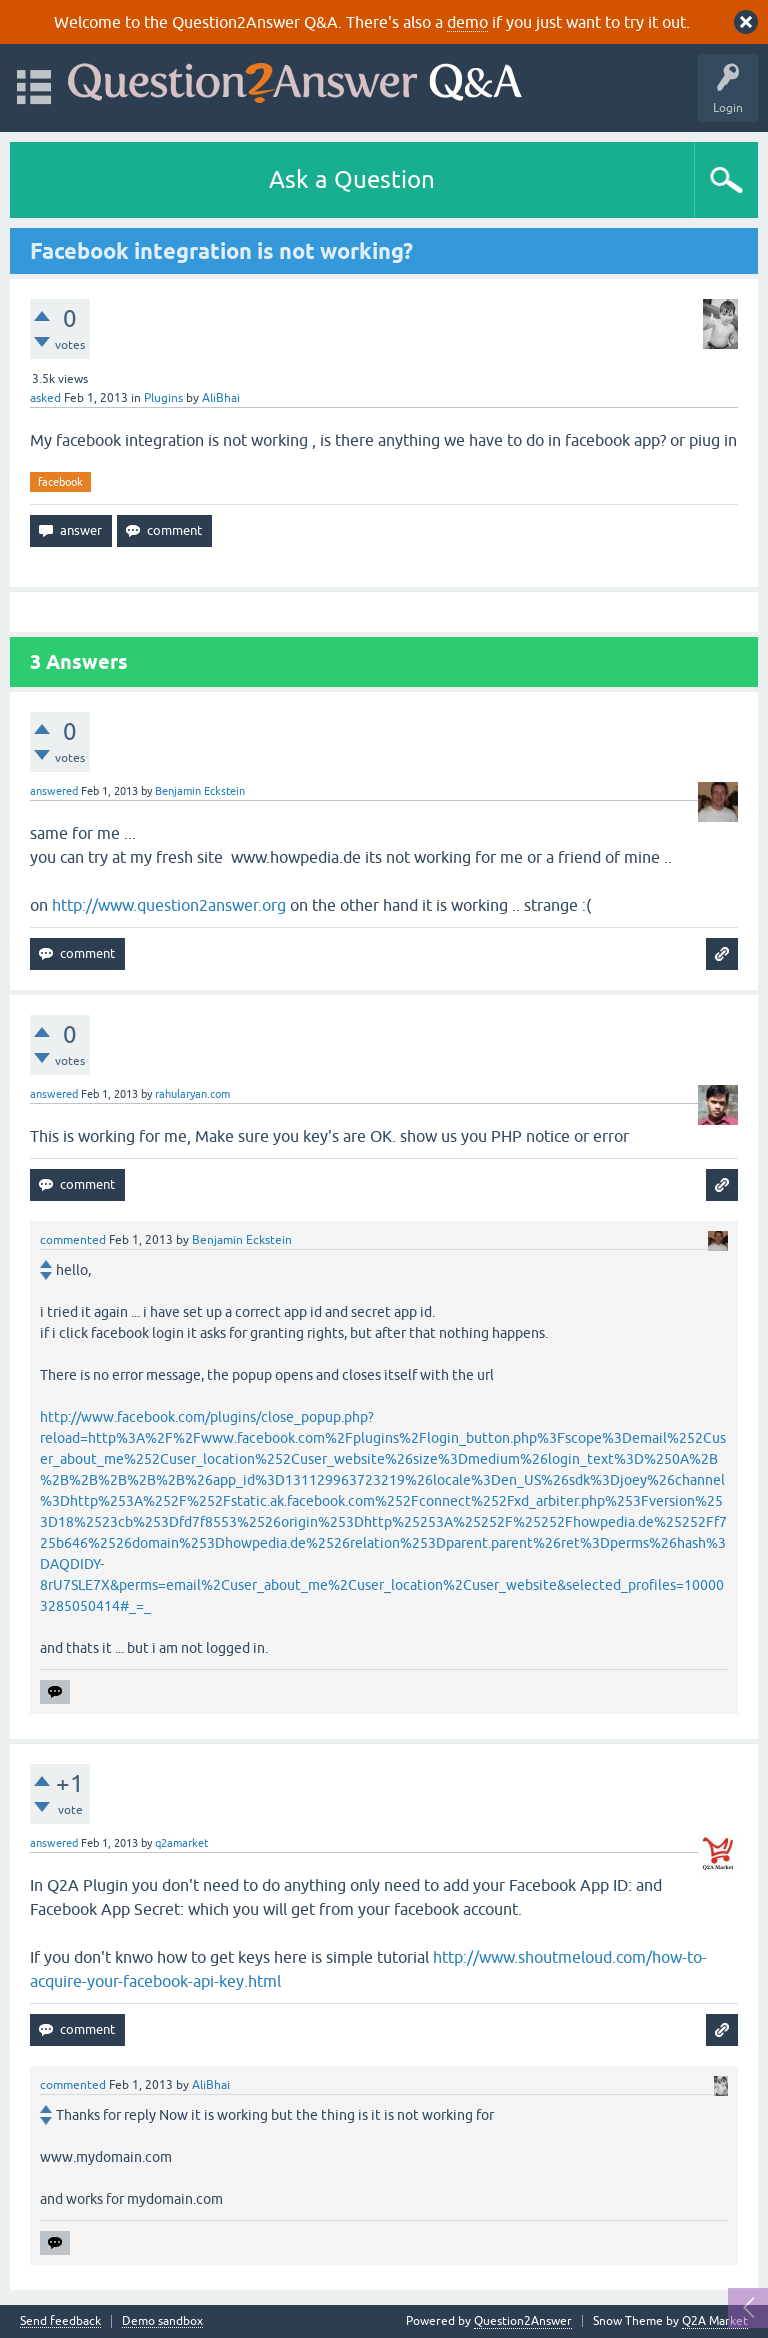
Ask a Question (352, 179)
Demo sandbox (162, 2321)
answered (54, 791)
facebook (60, 482)
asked (45, 398)
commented (73, 1240)
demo (467, 22)
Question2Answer (523, 2321)
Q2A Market (715, 2321)
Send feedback (60, 2321)
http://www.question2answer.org (169, 905)
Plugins (163, 398)
